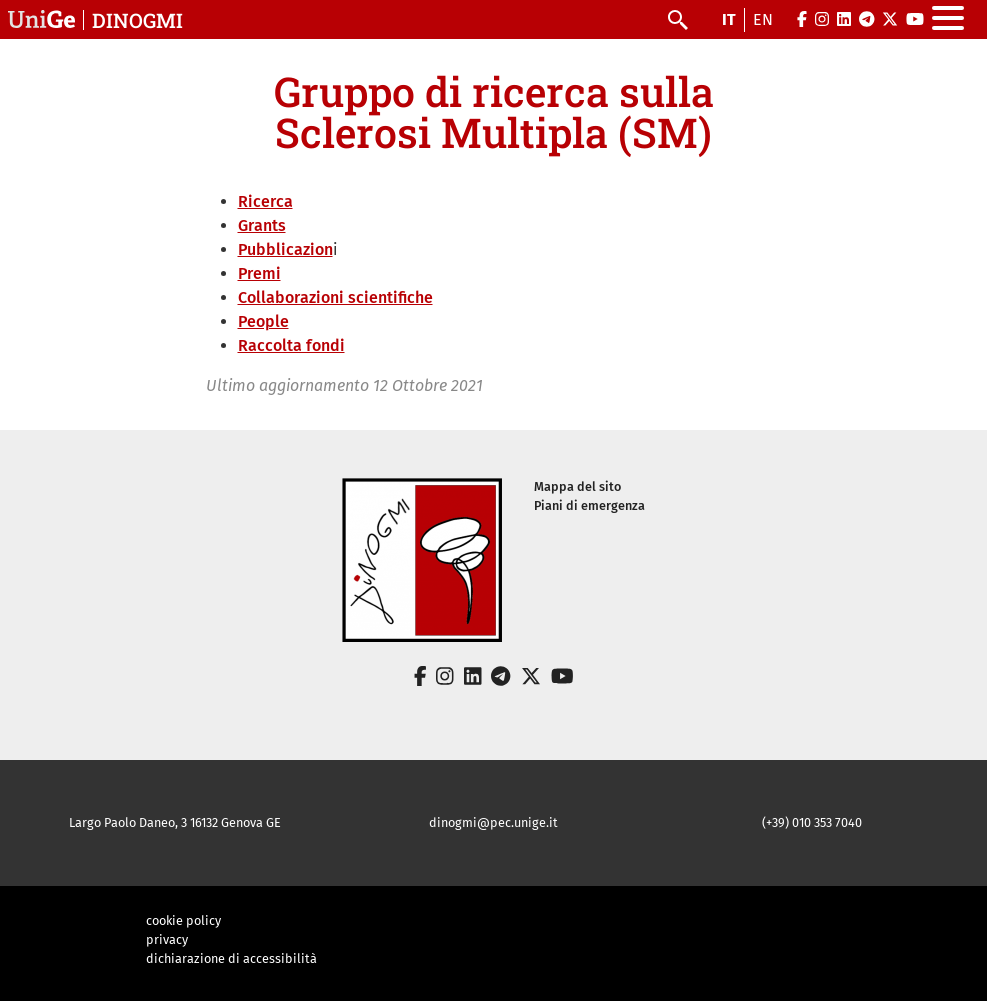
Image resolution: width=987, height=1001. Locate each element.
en (763, 19)
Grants (262, 225)
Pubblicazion (285, 249)
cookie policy (183, 920)
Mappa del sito (577, 486)
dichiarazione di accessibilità (231, 958)
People (263, 321)
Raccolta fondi (291, 345)
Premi (259, 273)
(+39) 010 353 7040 (812, 822)
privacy (167, 939)
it (729, 19)
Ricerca (265, 201)
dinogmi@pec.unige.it (493, 822)
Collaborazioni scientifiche (335, 297)
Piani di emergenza (589, 505)
